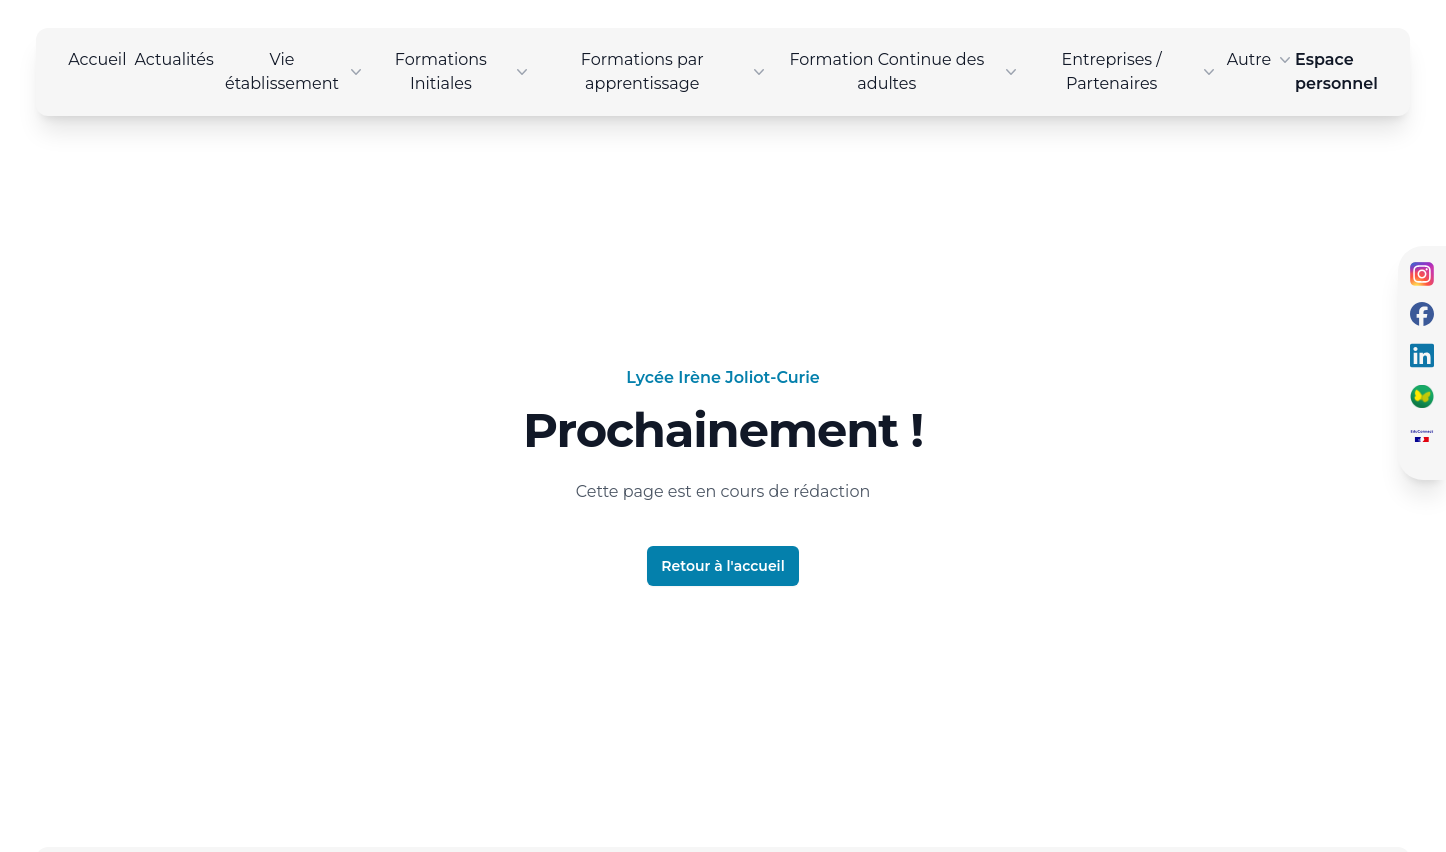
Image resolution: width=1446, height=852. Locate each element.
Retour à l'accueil (722, 566)
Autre (1261, 60)
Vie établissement (295, 71)
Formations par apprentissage (675, 71)
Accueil (97, 59)
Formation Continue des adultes (904, 71)
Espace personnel (1336, 71)
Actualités (173, 59)
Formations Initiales (463, 71)
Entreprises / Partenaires (1140, 71)
